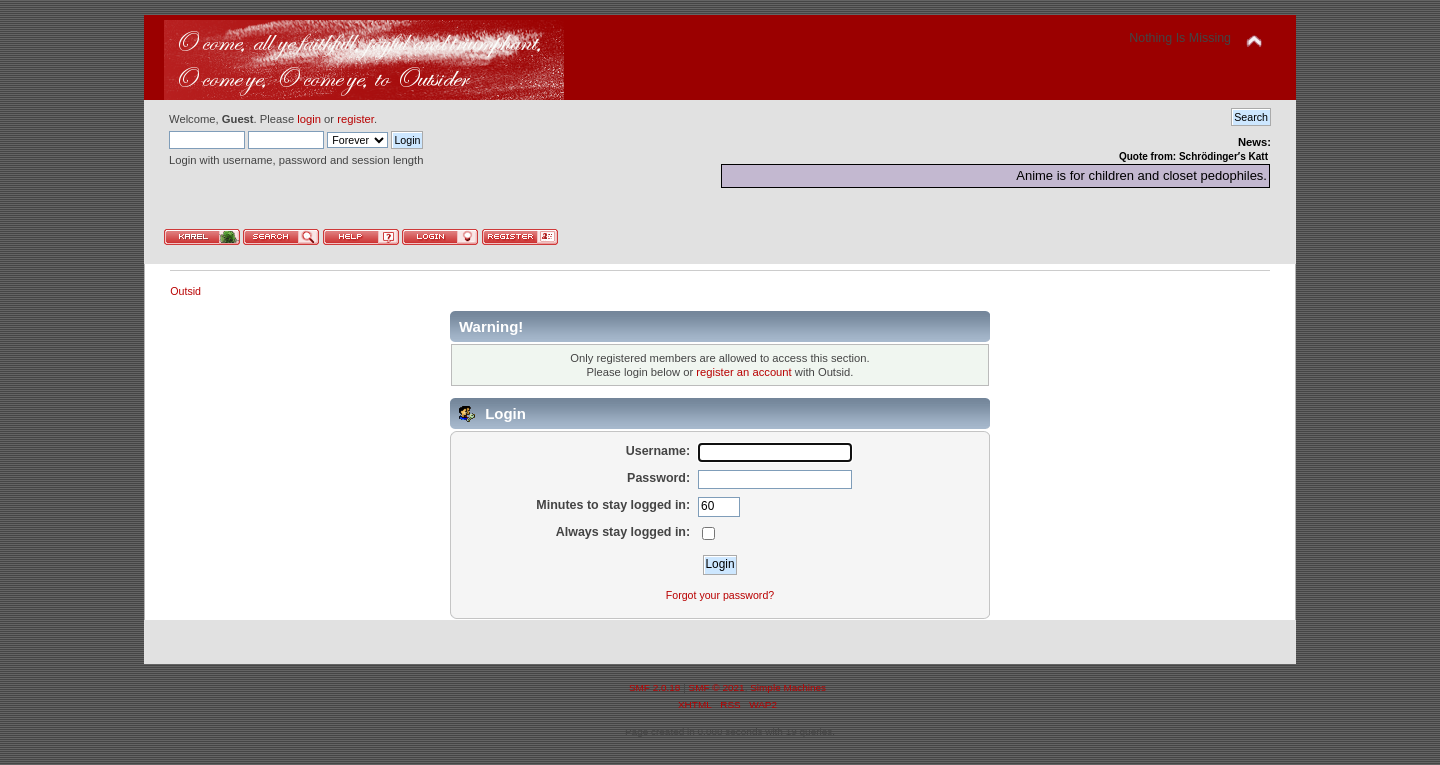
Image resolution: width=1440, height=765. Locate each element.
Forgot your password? (720, 595)
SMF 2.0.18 (655, 687)
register (355, 119)
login (309, 119)
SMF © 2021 (717, 687)
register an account (743, 372)
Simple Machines (788, 687)
